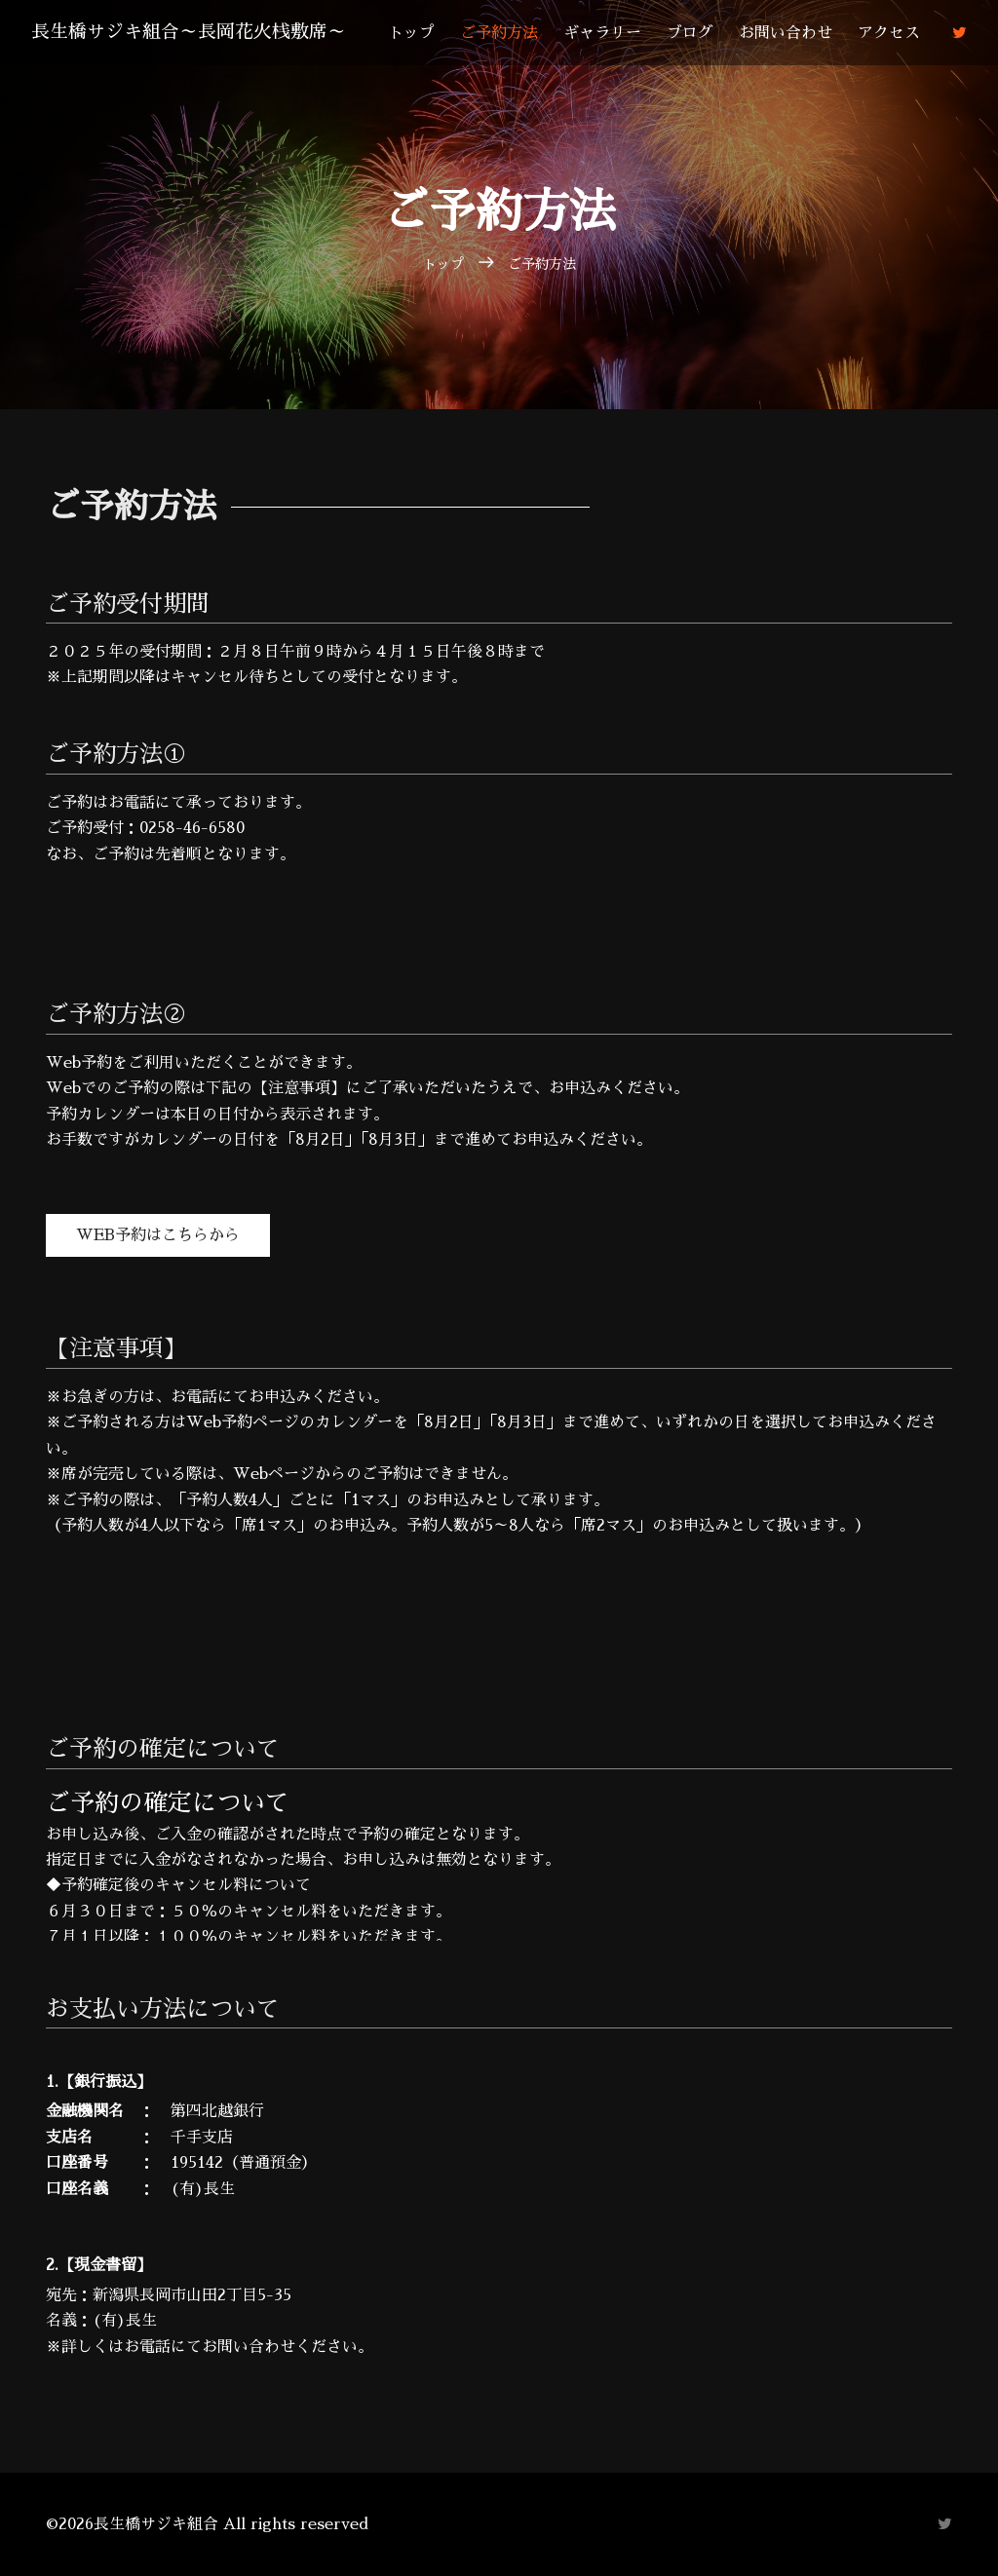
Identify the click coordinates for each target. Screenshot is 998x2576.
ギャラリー (611, 33)
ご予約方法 (508, 33)
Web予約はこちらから (158, 1235)
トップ (420, 33)
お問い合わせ (794, 33)
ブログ (698, 33)
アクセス (897, 33)
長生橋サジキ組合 (197, 32)
